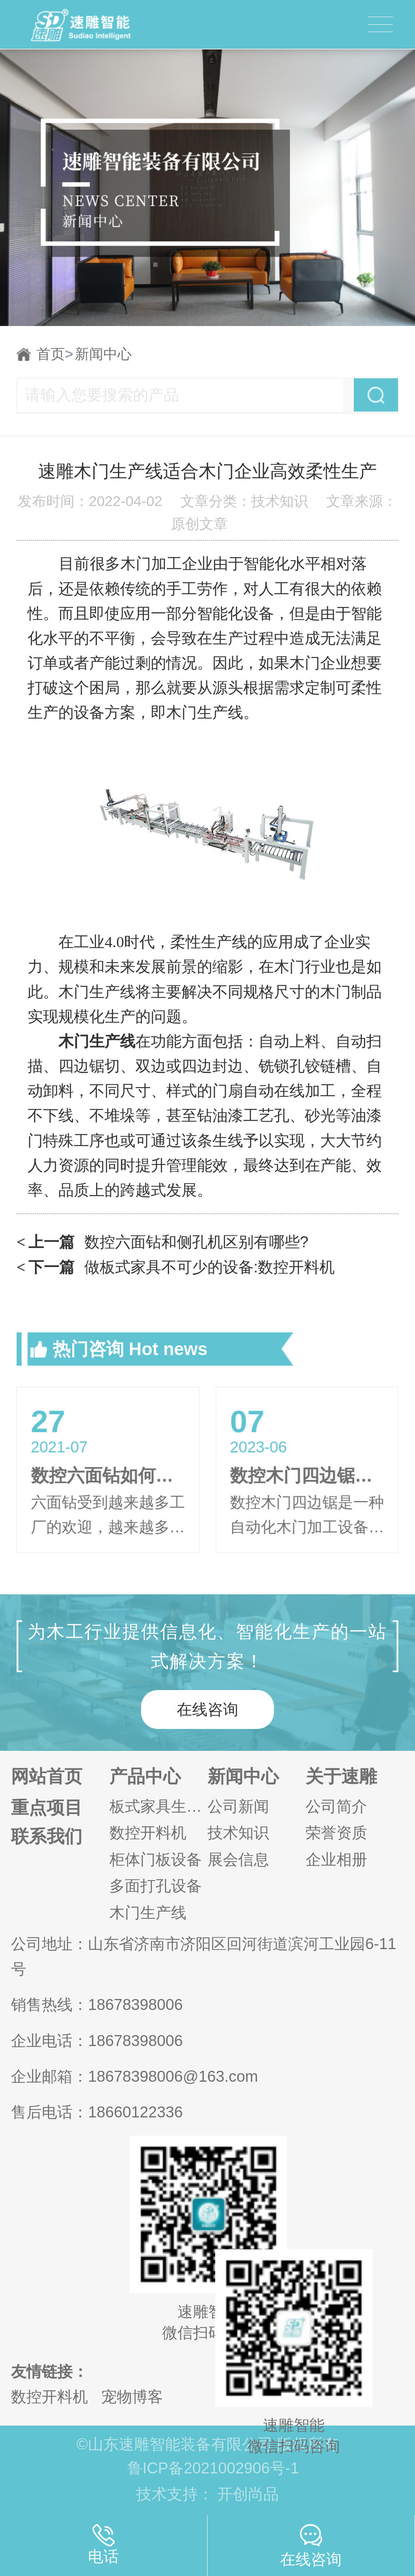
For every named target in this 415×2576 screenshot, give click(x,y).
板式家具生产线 (158, 1806)
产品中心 (145, 1776)
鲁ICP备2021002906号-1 (213, 2468)
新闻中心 (103, 354)
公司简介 (336, 1806)
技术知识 (238, 1832)
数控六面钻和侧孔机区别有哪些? (162, 1242)
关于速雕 (341, 1776)
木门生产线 (147, 1912)
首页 (54, 354)
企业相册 (336, 1859)
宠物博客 (132, 2396)
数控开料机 (147, 1832)
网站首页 (46, 1776)
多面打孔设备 (155, 1886)
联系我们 (46, 1836)
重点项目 (46, 1808)
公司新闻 (238, 1806)
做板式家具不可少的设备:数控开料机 (176, 1267)
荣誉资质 (336, 1832)
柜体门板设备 (155, 1859)
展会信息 (238, 1859)
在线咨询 (207, 1709)
